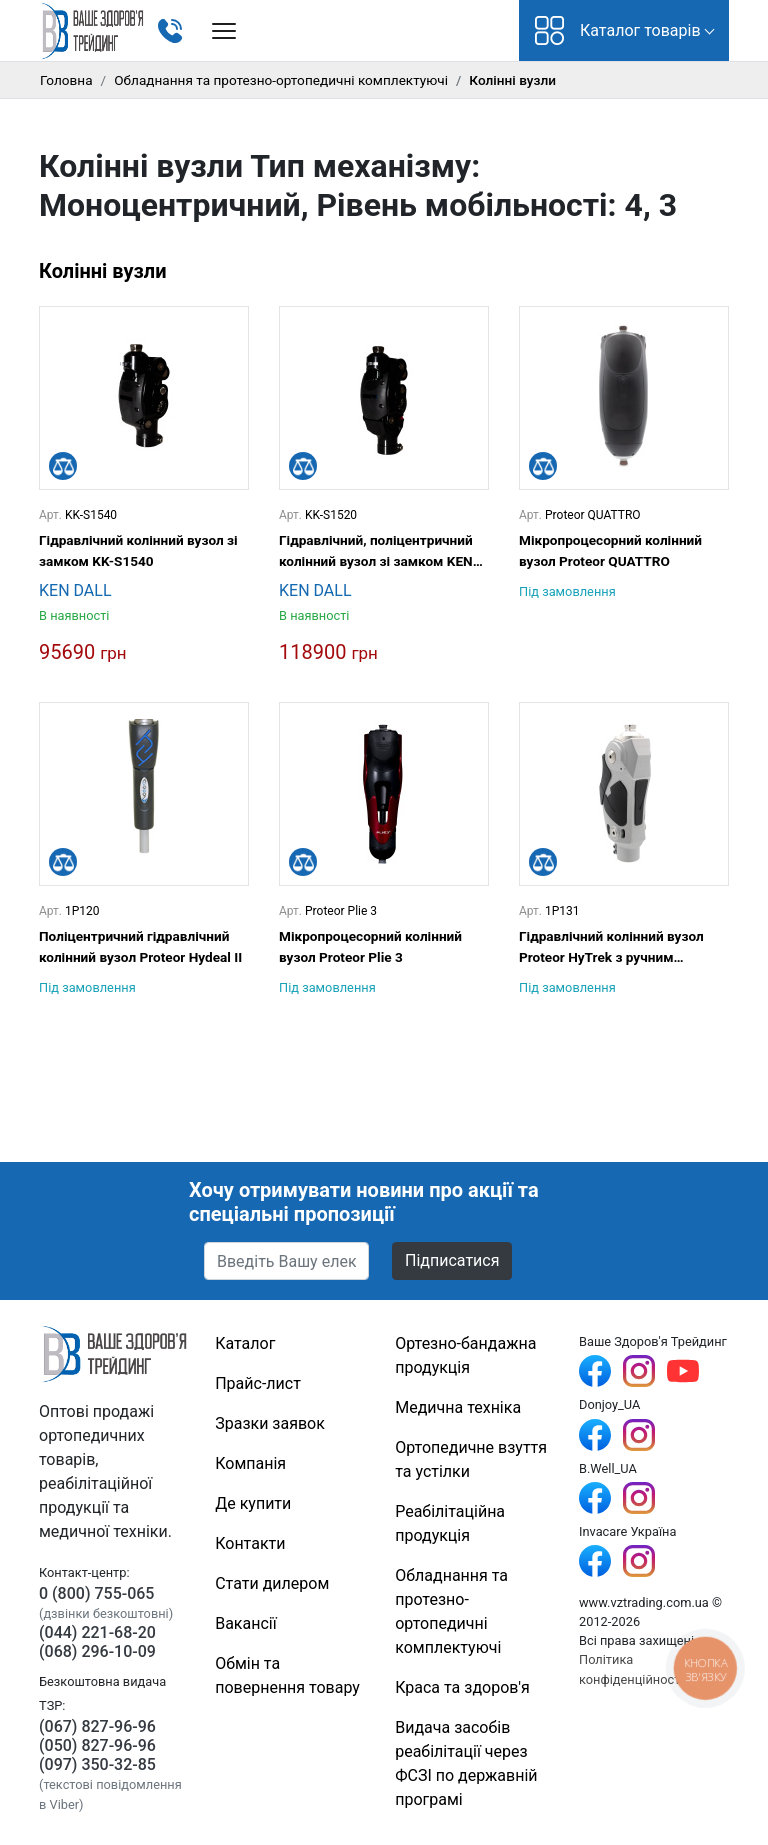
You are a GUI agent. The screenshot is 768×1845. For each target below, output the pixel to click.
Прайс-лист (258, 1383)
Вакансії (245, 1623)
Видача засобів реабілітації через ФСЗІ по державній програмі (466, 1763)
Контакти (250, 1543)
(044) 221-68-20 (97, 1632)
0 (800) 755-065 (96, 1593)
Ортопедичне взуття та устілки (471, 1459)
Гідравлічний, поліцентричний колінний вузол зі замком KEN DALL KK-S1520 (376, 551)
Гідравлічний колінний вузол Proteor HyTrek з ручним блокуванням (611, 947)
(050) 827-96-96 (97, 1745)
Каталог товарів (618, 30)
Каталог (245, 1343)
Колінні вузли (103, 271)
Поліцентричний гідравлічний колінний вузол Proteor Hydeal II (140, 946)
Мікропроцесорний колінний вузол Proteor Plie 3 (370, 946)
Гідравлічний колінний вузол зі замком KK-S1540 (138, 550)
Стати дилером (272, 1583)
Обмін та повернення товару (287, 1675)
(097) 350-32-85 (97, 1764)
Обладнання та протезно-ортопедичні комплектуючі (281, 80)
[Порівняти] (63, 466)
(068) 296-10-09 (97, 1651)
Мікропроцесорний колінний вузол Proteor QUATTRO (610, 550)
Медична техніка (458, 1407)
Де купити (253, 1503)
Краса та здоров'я (462, 1687)
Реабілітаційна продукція (450, 1523)
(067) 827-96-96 (97, 1726)
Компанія (250, 1463)
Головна (66, 80)
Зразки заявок (270, 1423)
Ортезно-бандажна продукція (465, 1355)
